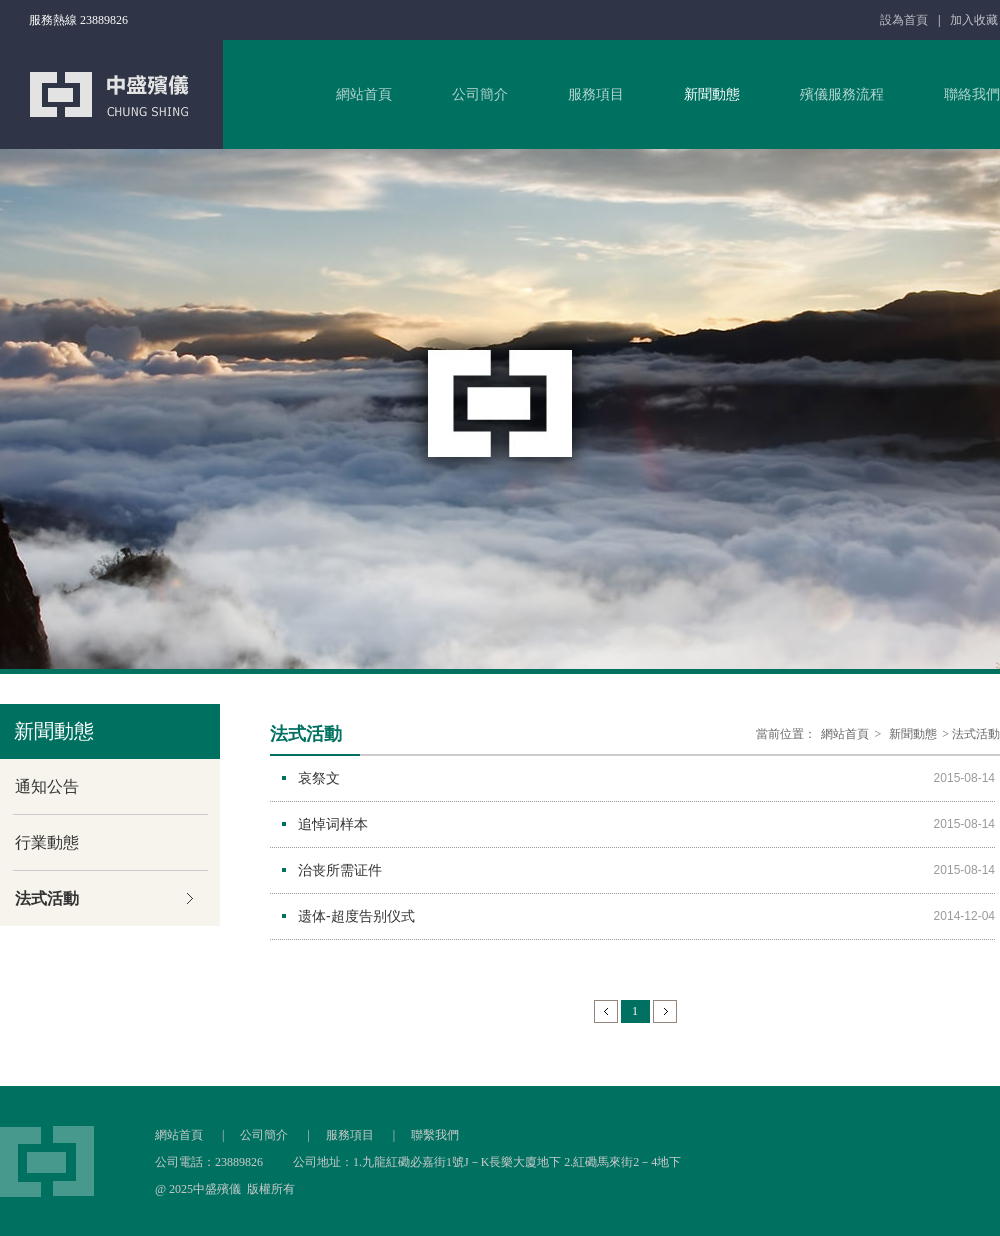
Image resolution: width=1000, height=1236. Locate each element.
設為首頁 (904, 20)
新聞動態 (712, 94)
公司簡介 (480, 94)
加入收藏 (974, 20)
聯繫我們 (435, 1135)
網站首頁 (364, 94)
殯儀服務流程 (842, 94)
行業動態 (47, 842)
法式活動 (47, 898)
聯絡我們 (972, 94)
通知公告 (47, 786)
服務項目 (596, 94)
